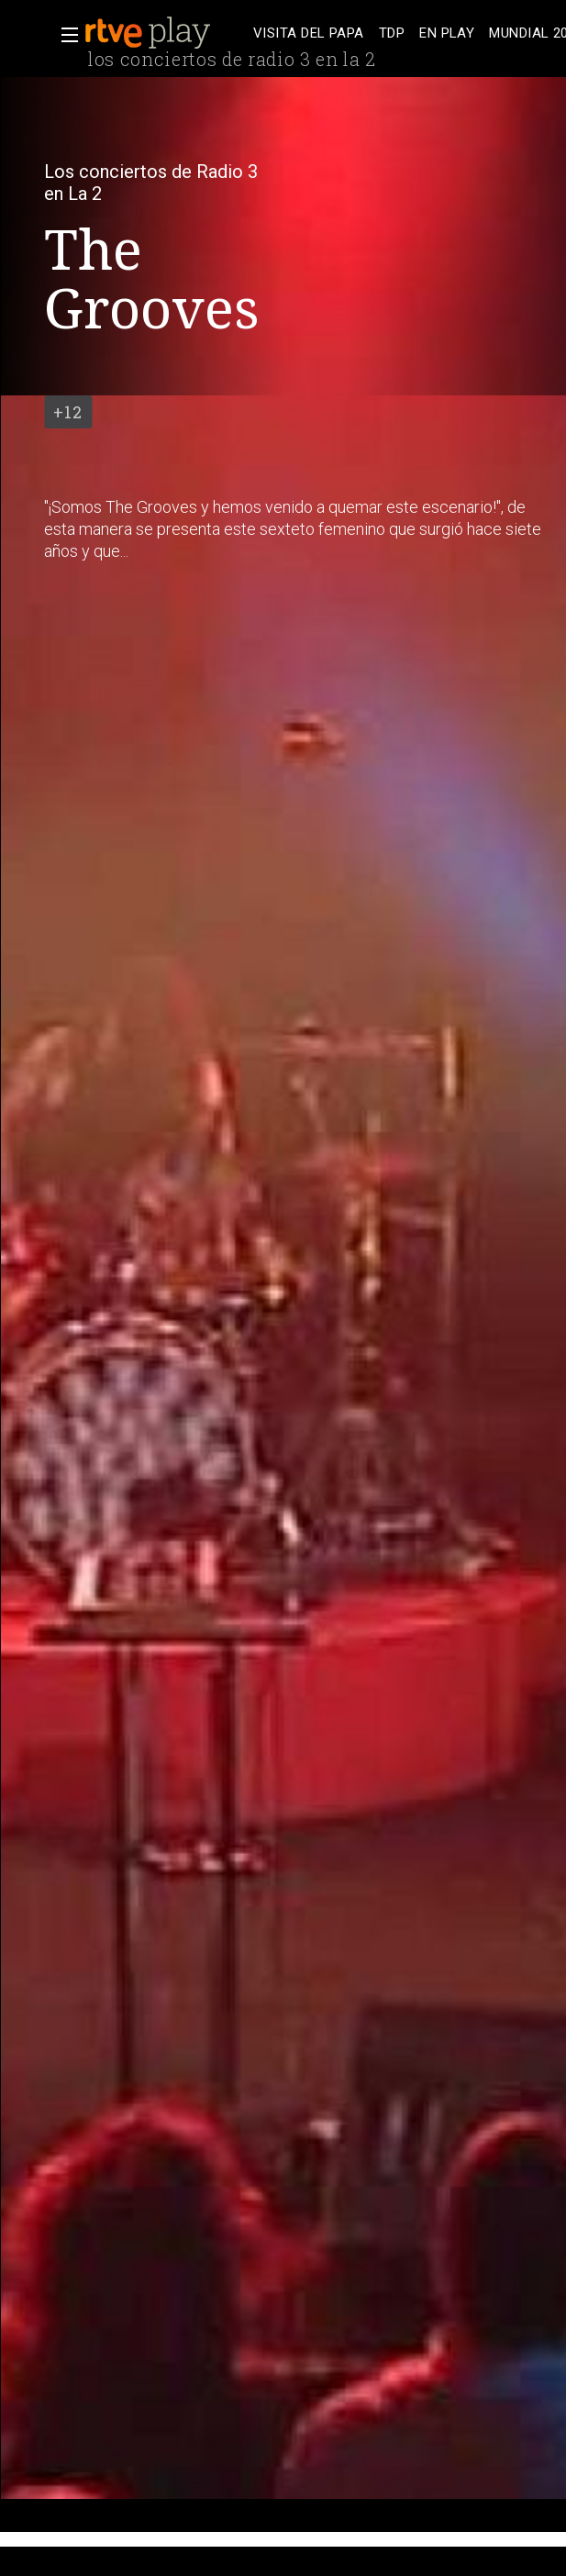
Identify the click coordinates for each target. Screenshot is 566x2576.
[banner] (165, 33)
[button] (64, 35)
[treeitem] (308, 33)
